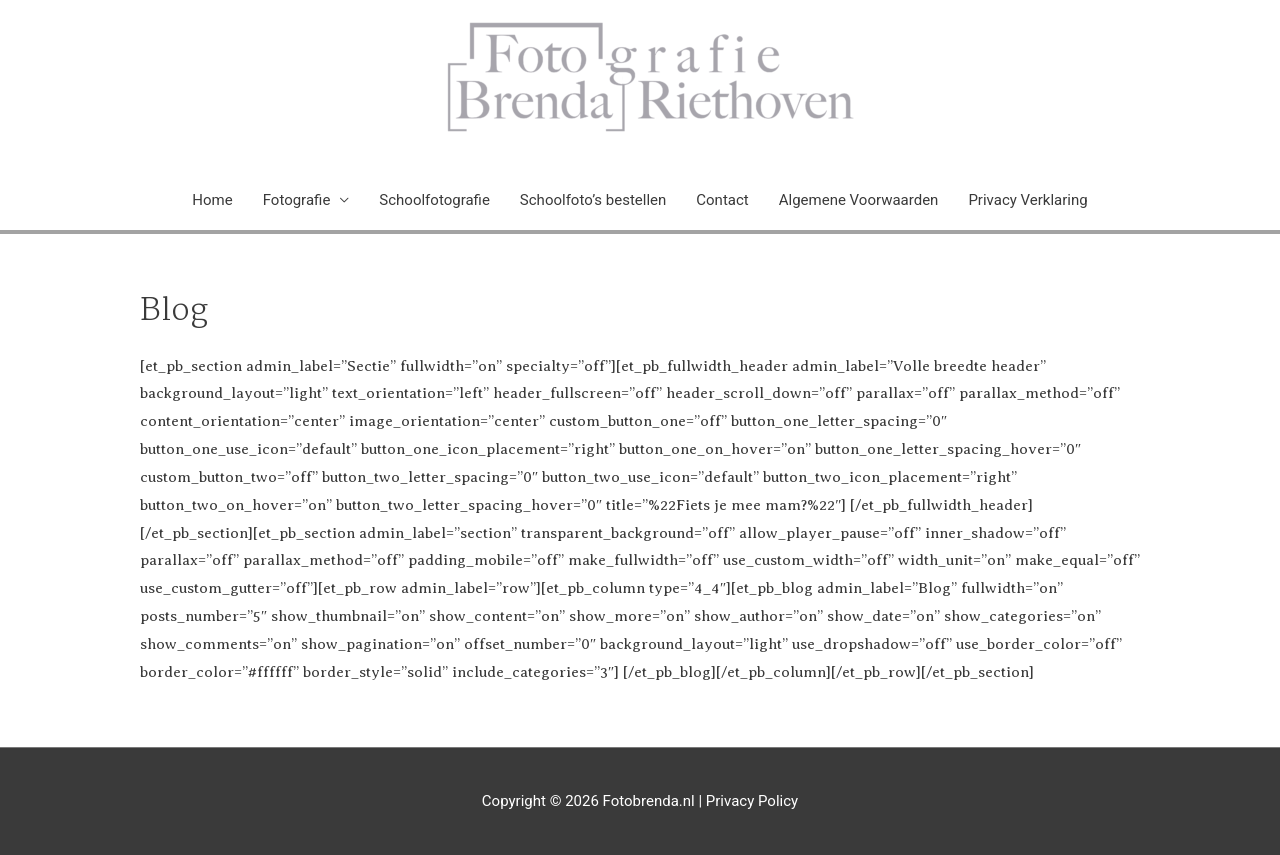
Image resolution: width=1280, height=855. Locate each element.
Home (212, 200)
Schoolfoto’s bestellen (593, 200)
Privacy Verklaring (1027, 200)
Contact (722, 200)
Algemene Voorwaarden (859, 200)
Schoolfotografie (434, 200)
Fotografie (297, 200)
